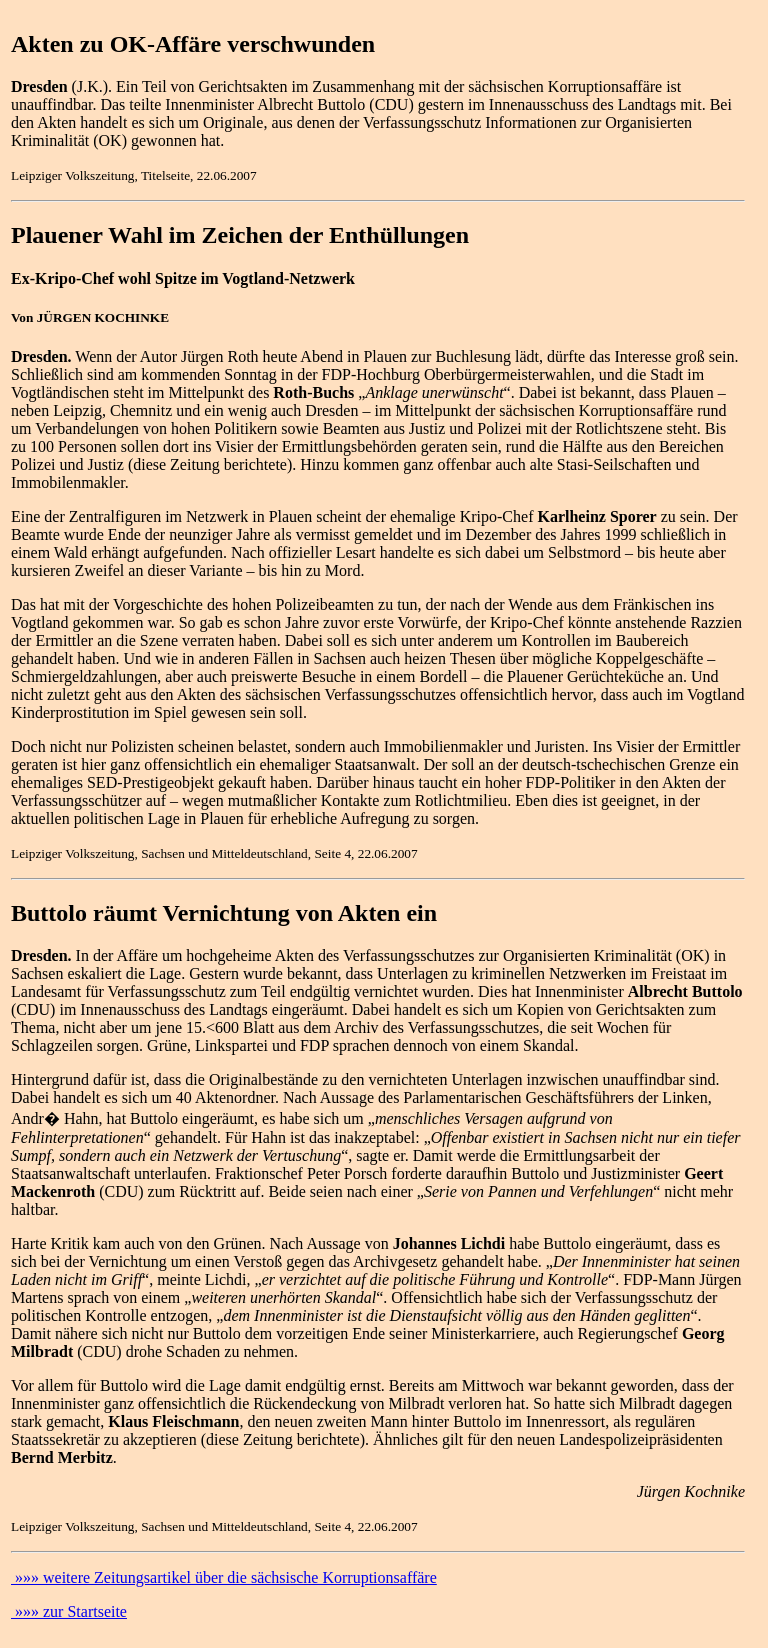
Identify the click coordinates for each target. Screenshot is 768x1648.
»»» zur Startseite (69, 1611)
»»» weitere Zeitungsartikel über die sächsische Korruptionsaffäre (224, 1577)
